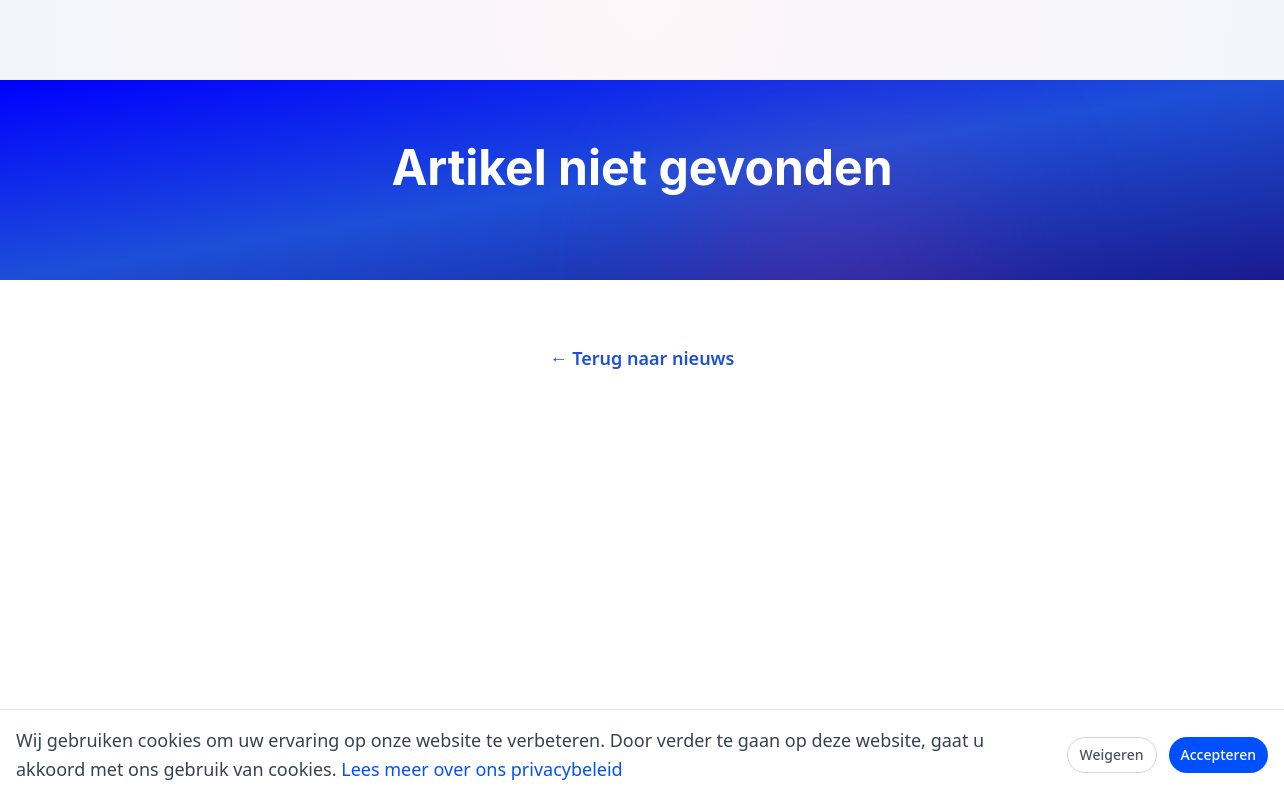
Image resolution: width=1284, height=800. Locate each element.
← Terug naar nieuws (642, 358)
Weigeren (1112, 754)
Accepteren (1219, 754)
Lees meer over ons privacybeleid (481, 769)
